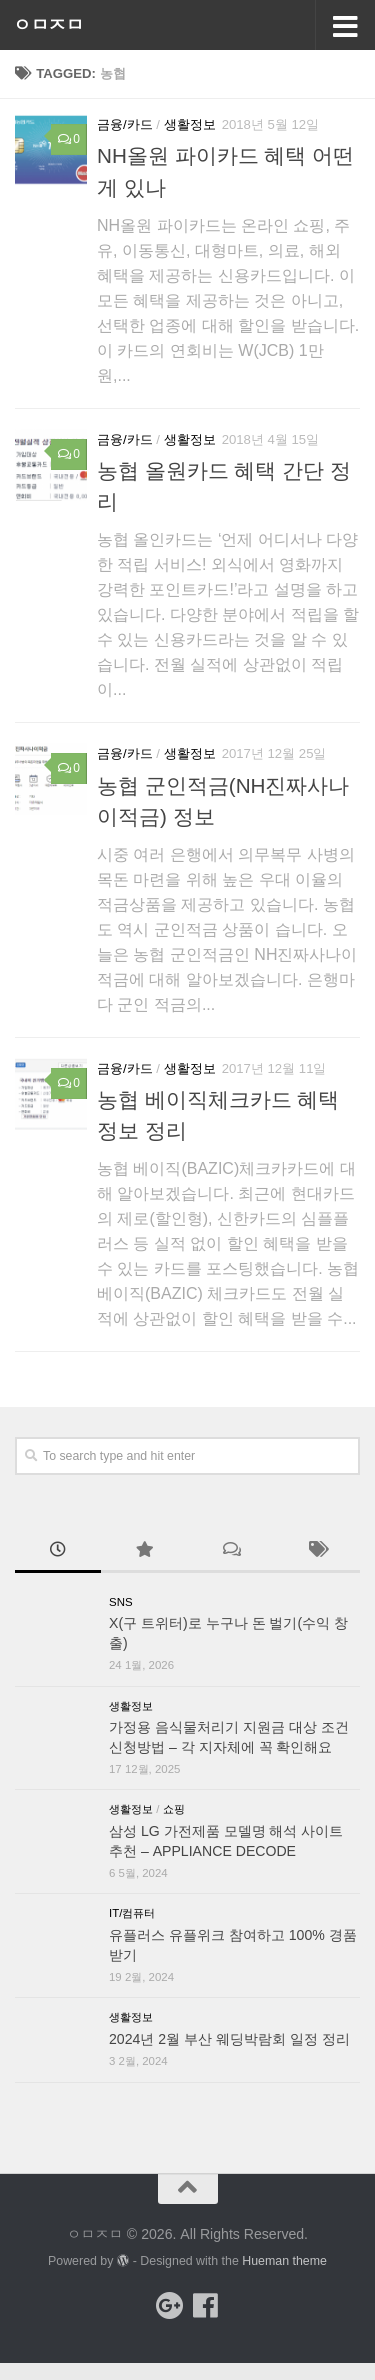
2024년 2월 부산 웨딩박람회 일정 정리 (229, 2039)
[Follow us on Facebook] (206, 2306)
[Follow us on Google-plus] (170, 2306)
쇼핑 (174, 1809)
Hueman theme (284, 2261)
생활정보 (190, 124)
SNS (121, 1602)
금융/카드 (125, 124)
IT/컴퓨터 (132, 1913)
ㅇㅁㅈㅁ (48, 25)
